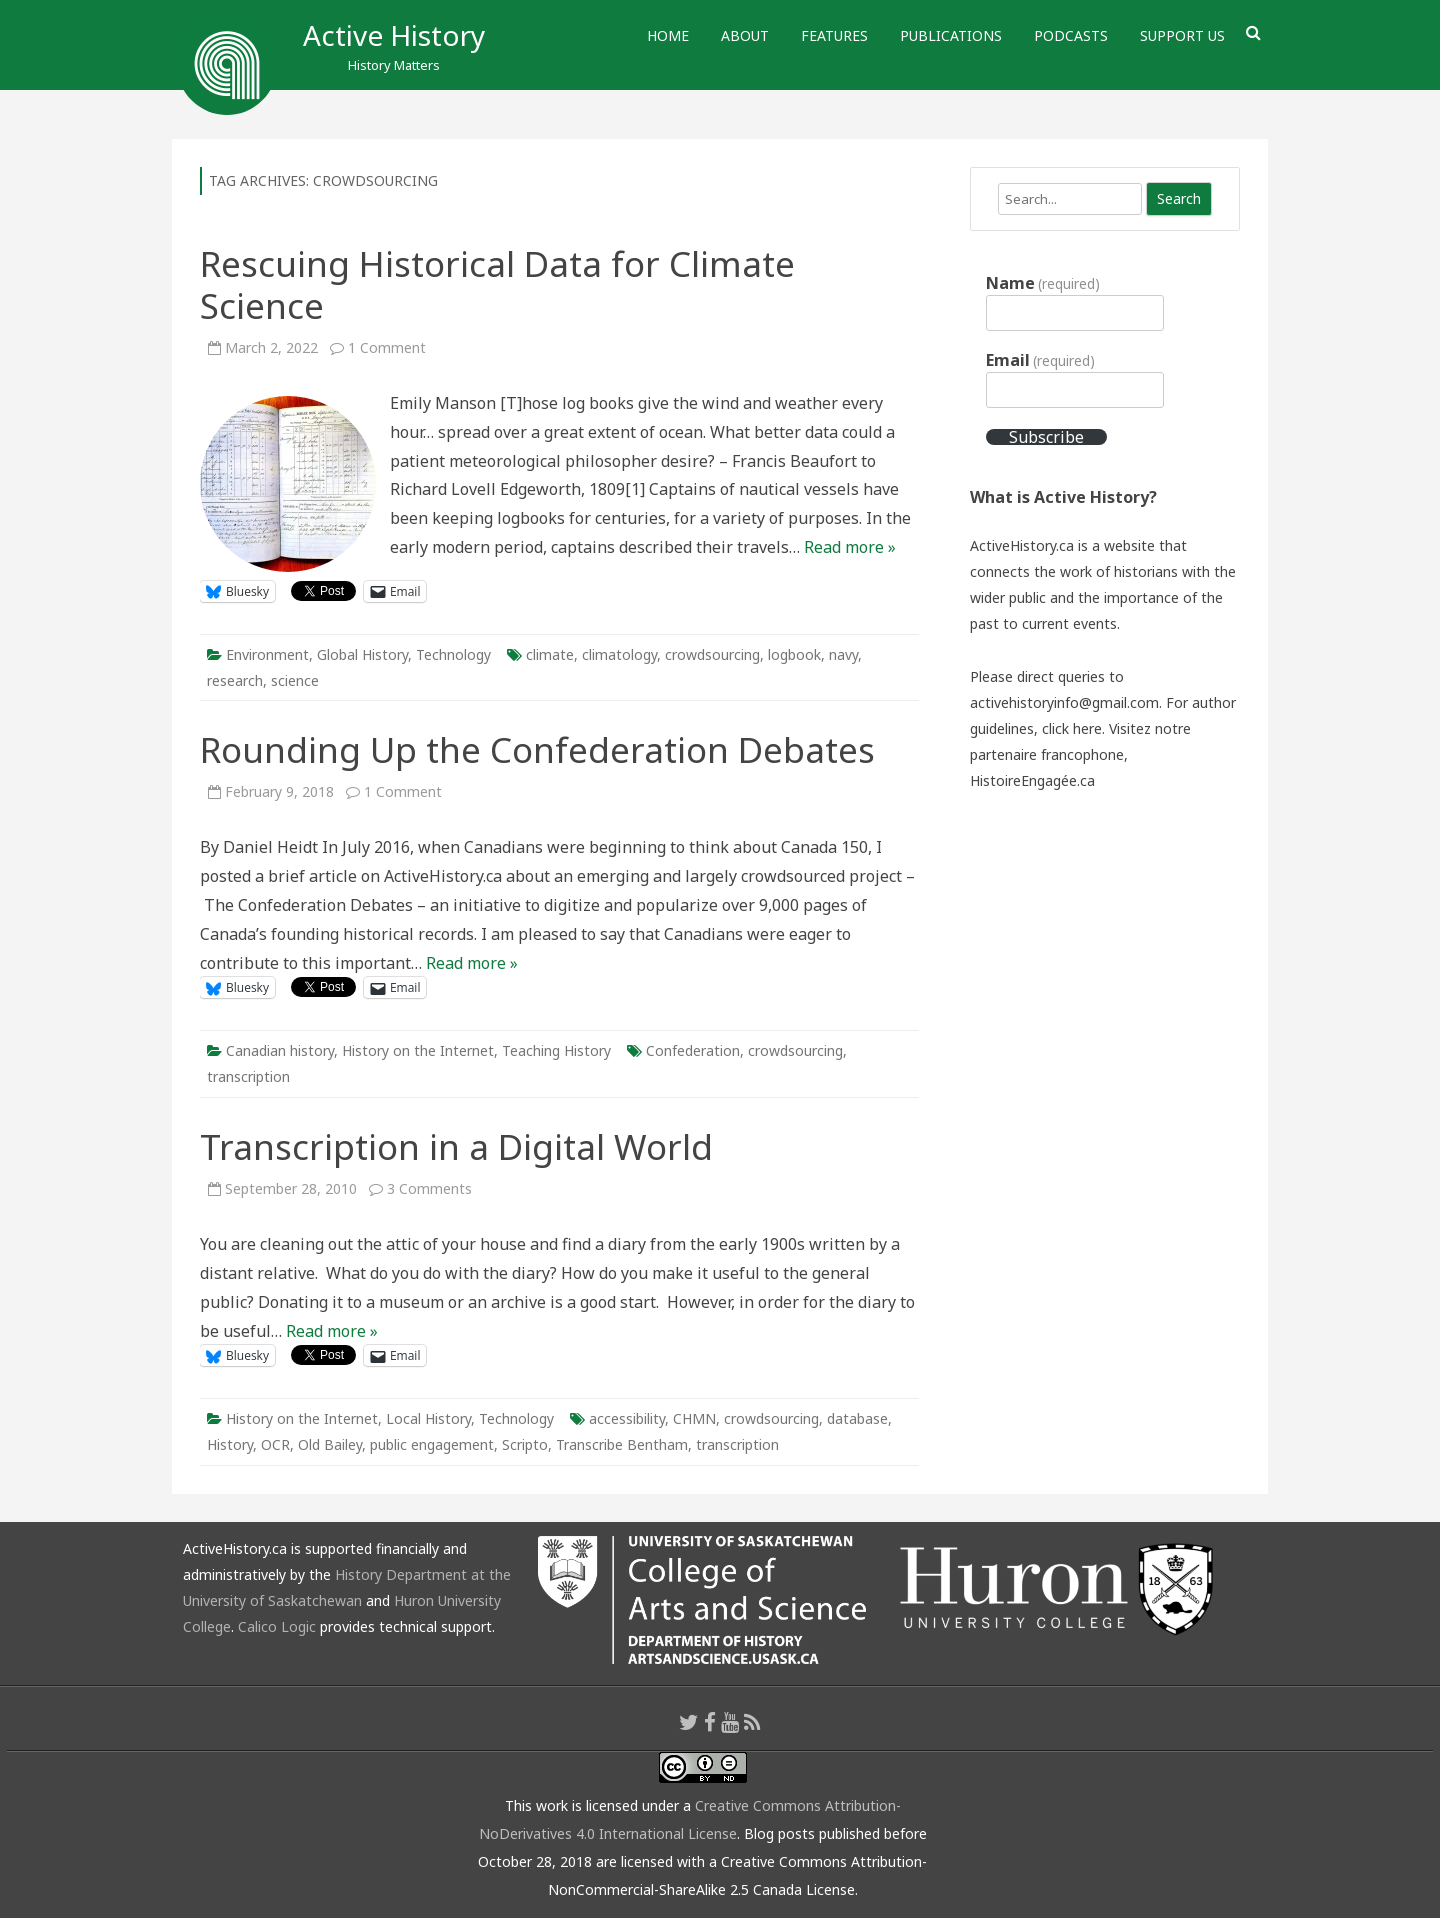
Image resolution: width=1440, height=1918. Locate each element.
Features (834, 35)
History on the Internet (418, 1050)
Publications (951, 35)
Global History (362, 654)
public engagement (432, 1444)
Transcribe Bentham (622, 1444)
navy (843, 654)
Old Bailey (330, 1444)
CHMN (694, 1418)
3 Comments (429, 1188)
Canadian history (280, 1050)
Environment (267, 654)
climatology (619, 654)
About (745, 35)
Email (1040, 360)
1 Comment (387, 347)
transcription (248, 1076)
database (857, 1418)
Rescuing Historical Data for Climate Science (497, 284)
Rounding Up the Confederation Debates (537, 749)
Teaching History (556, 1050)
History (230, 1444)
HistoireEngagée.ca (1032, 780)
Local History (428, 1418)
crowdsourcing (712, 654)
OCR (275, 1444)
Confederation (693, 1050)
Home (668, 35)
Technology (453, 654)
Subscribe (1046, 437)
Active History (394, 35)
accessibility (627, 1418)
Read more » (850, 547)
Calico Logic (277, 1626)
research (235, 680)
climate (550, 654)
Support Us (1182, 35)
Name (1043, 283)
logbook (794, 654)
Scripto (525, 1444)
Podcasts (1071, 35)
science (295, 680)
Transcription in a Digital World (456, 1146)
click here (1072, 728)
